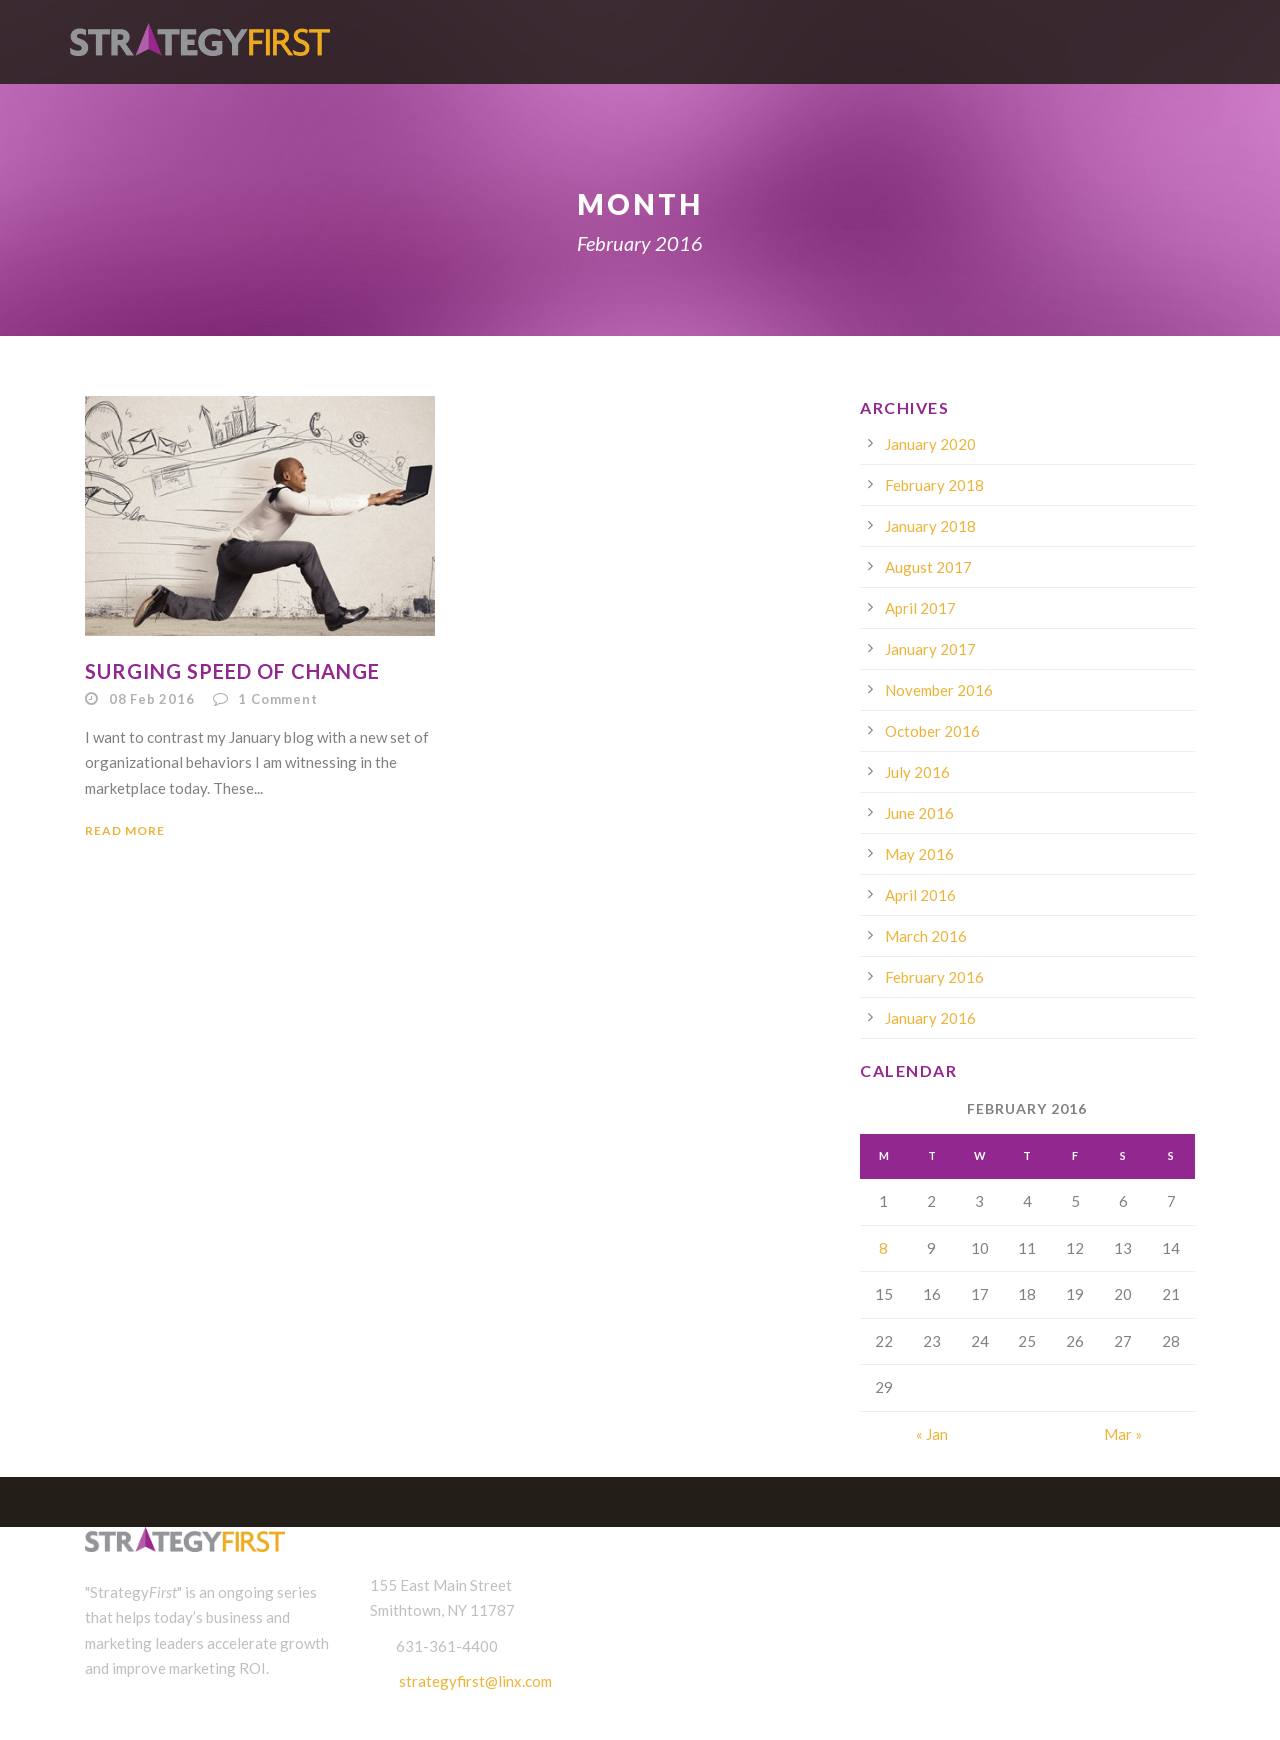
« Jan (932, 1434)
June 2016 (919, 813)
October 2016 (932, 731)
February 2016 (934, 977)
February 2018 (934, 485)
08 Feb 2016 (152, 699)
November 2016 (939, 690)
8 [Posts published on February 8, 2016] (883, 1248)
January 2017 (930, 649)
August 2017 (928, 567)
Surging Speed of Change (232, 671)
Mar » (1123, 1434)
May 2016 (919, 854)
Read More (125, 830)
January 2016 (930, 1018)
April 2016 (920, 895)
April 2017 (920, 608)
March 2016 (926, 936)
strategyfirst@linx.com (475, 1681)
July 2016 (917, 772)
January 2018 (930, 526)
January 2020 (930, 444)
